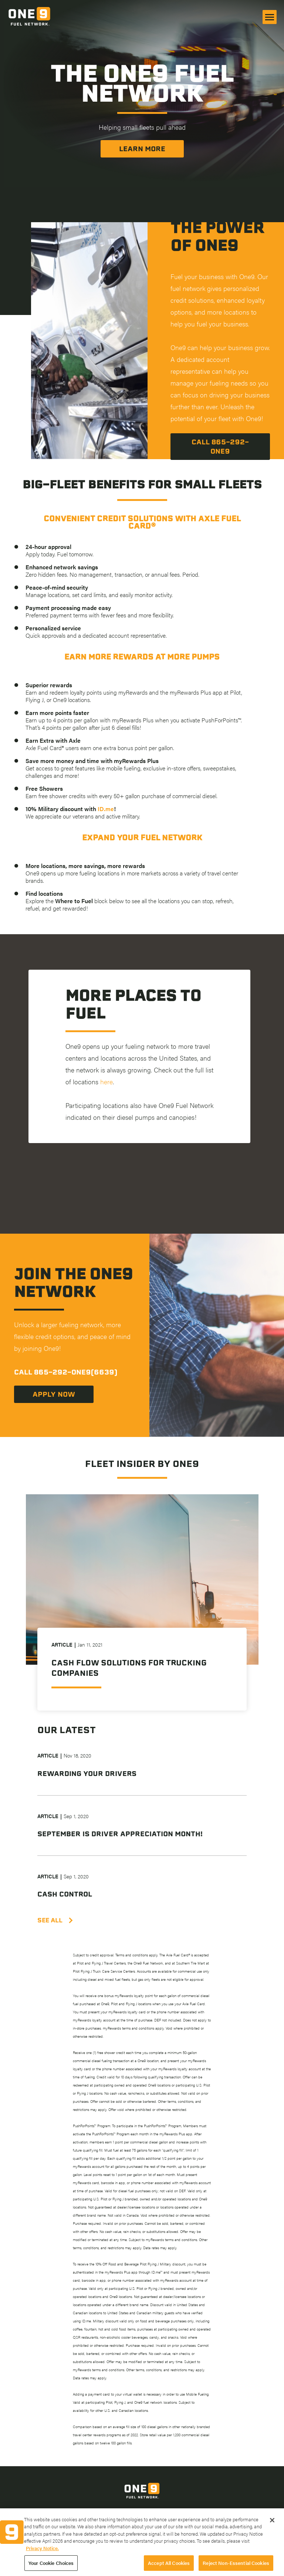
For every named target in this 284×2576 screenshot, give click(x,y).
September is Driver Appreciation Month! (120, 1834)
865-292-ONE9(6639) (75, 1372)
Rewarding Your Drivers (86, 1774)
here (106, 1081)
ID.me (106, 808)
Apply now (54, 1394)
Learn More (142, 149)
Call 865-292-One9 (220, 446)
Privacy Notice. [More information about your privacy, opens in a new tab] (42, 2556)
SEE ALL (54, 1920)
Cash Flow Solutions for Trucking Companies (129, 1667)
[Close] (272, 2528)
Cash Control (64, 1894)
